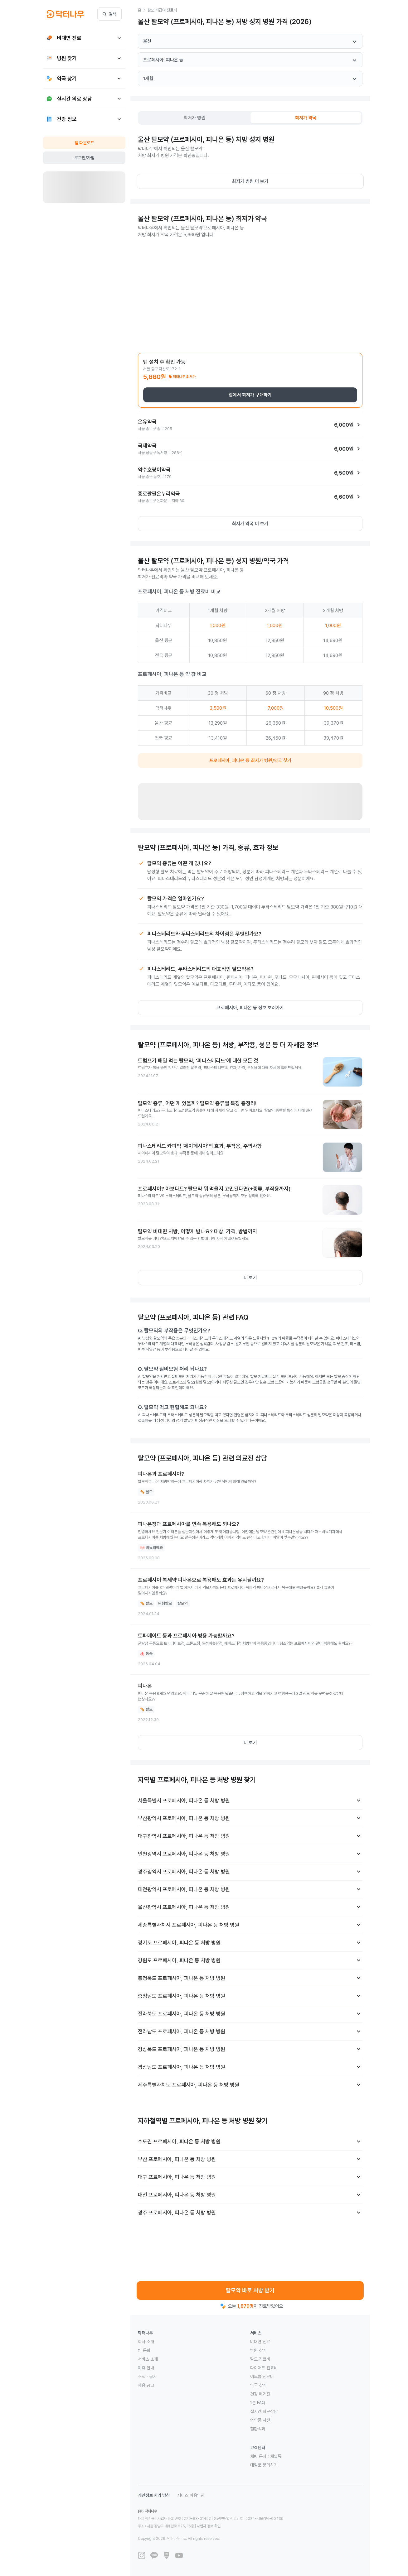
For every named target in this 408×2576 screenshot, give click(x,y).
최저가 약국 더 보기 (250, 523)
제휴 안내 (146, 2367)
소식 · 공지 (147, 2376)
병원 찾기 (258, 2350)
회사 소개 (146, 2341)
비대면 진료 (260, 2341)
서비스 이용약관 (191, 2495)
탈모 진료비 (260, 2359)
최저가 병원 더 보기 (250, 181)
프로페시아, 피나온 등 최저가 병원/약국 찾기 (250, 760)
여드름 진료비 (262, 2376)
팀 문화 (144, 2350)
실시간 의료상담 (264, 2411)
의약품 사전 (260, 2420)
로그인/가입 (84, 157)
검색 (109, 14)
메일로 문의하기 (264, 2465)
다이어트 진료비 (264, 2367)
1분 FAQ (257, 2402)
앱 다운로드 (84, 142)
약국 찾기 (258, 2385)
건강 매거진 (260, 2393)
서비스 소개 (148, 2359)
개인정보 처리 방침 (154, 2495)
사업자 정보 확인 (209, 2526)
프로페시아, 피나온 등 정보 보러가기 (250, 1007)
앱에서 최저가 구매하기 (250, 395)
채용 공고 (146, 2385)
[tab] (194, 117)
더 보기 (250, 1277)
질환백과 (257, 2428)
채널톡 (275, 2456)
